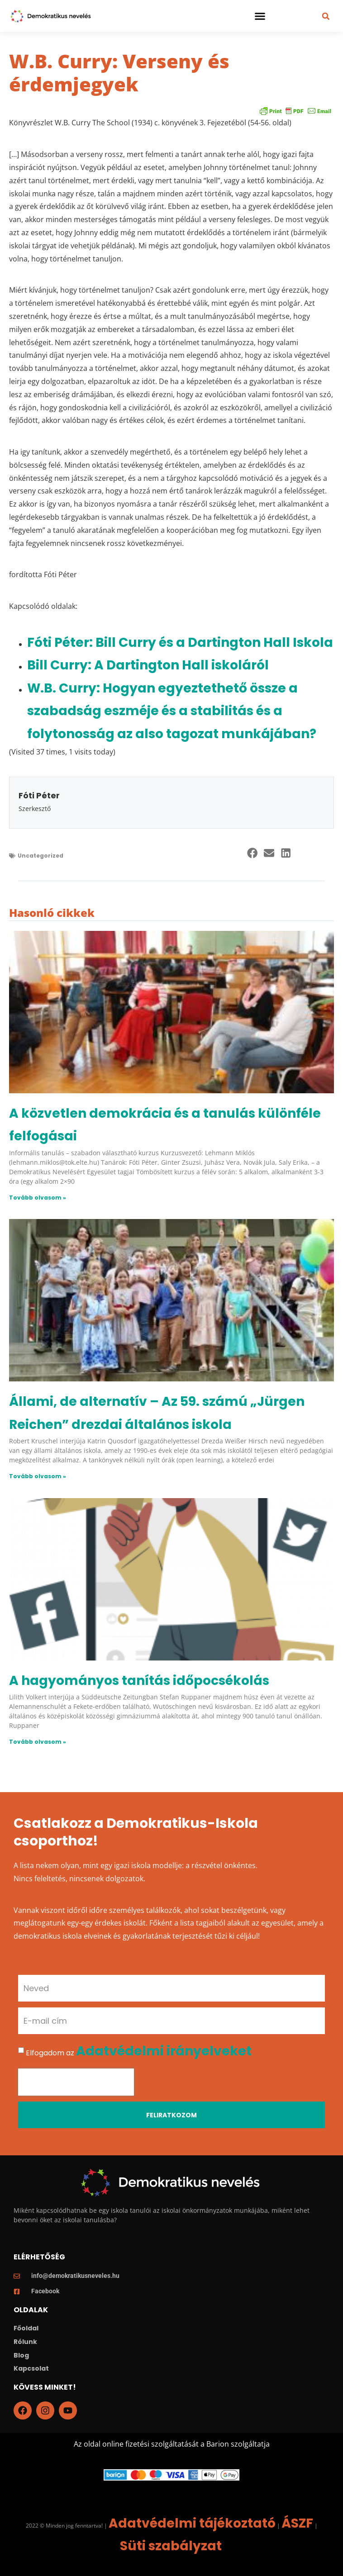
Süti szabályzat (171, 2546)
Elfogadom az (139, 2053)
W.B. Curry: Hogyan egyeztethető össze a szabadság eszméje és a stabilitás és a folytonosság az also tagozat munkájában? (171, 711)
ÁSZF (297, 2523)
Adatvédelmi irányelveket (164, 2051)
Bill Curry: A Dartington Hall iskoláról (148, 665)
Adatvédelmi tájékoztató (192, 2523)
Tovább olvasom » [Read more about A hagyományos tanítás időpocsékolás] (37, 1742)
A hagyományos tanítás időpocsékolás (139, 1680)
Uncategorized (40, 855)
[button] (259, 15)
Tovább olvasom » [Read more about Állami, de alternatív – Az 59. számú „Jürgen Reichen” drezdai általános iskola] (37, 1476)
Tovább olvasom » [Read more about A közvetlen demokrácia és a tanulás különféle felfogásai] (37, 1197)
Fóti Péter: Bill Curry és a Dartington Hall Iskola (180, 642)
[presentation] (76, 2082)
